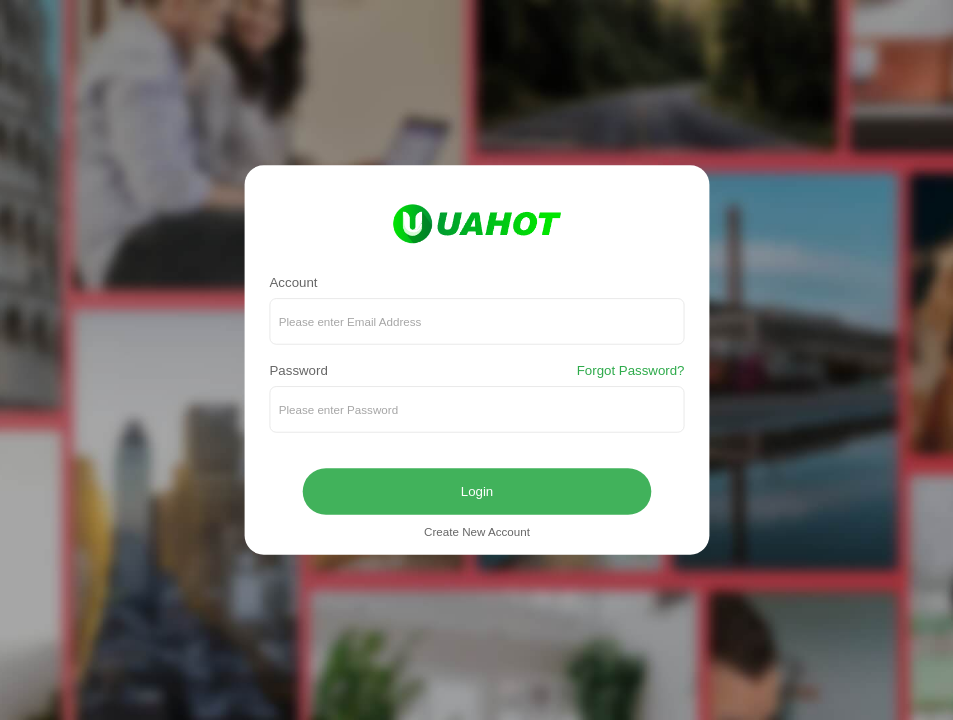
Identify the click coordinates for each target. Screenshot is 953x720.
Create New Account (477, 532)
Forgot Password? (630, 371)
